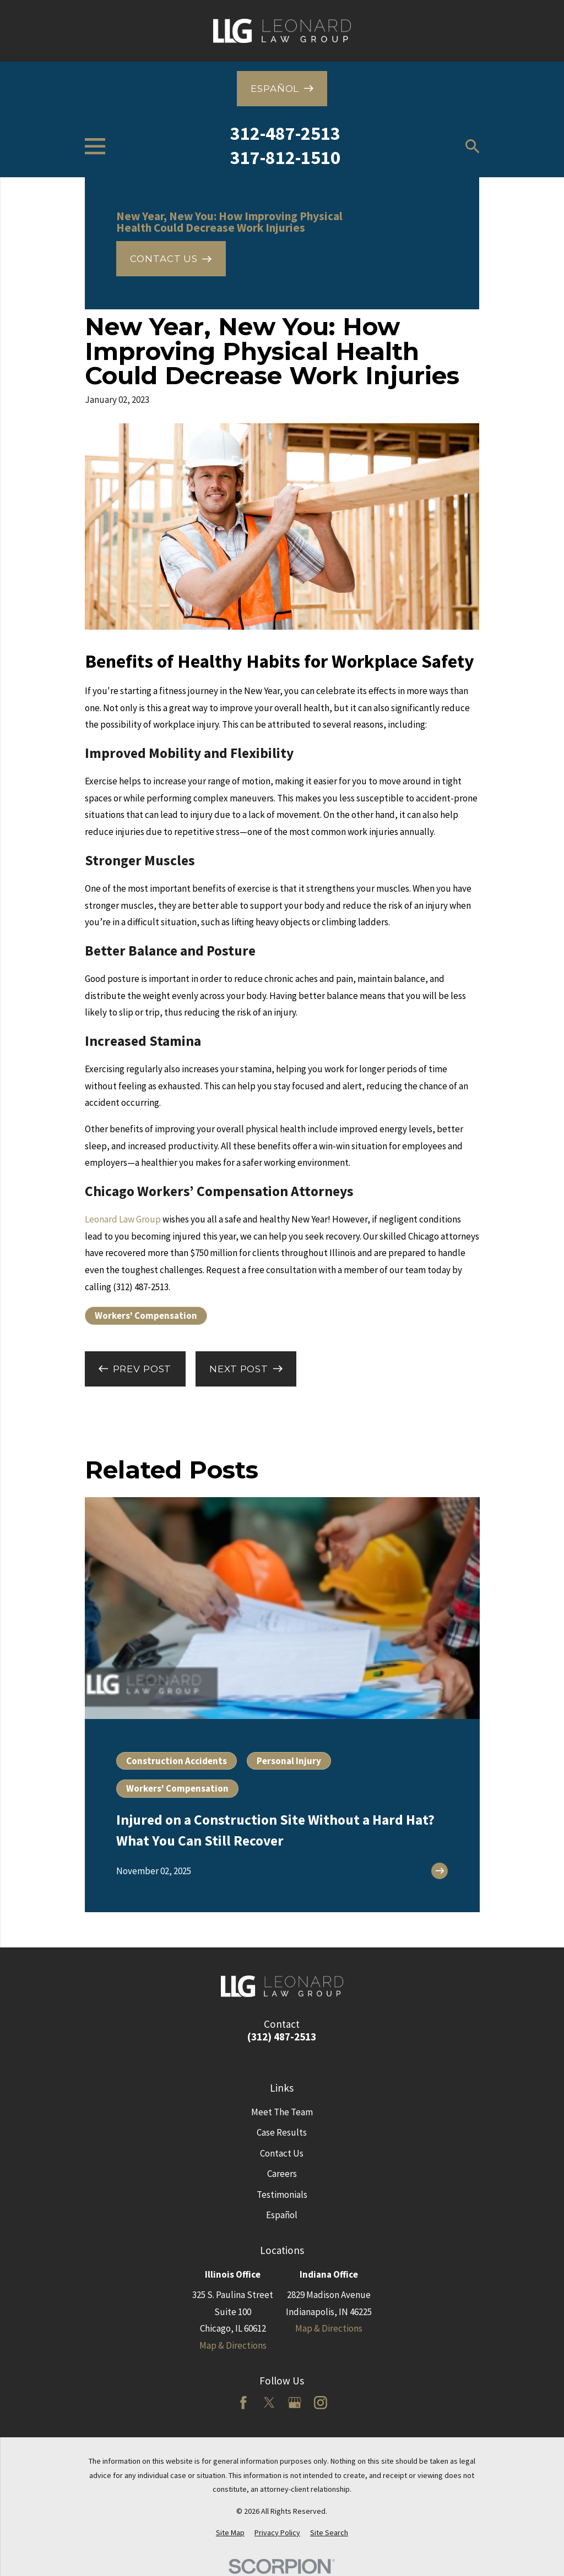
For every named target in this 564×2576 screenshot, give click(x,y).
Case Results (282, 2132)
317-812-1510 (285, 157)
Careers (282, 2174)
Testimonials (282, 2194)
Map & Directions (233, 2345)
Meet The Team (282, 2112)
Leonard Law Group (123, 1219)
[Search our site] (472, 146)
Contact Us (281, 2153)
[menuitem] (230, 2533)
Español (281, 2215)
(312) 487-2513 (281, 2037)
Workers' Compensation (146, 1315)
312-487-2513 (285, 133)
